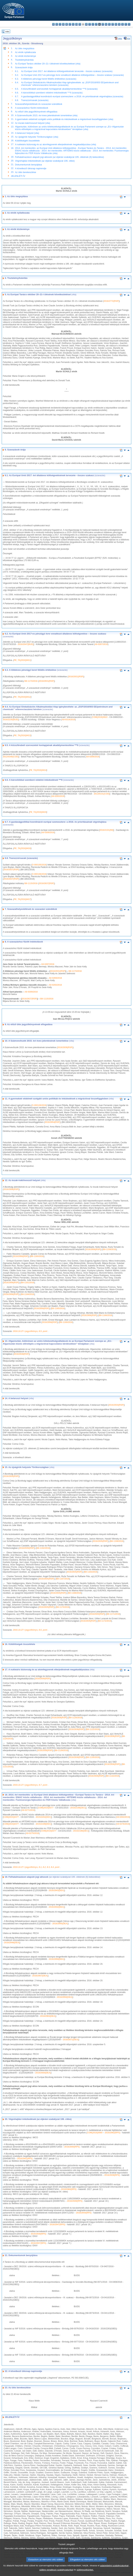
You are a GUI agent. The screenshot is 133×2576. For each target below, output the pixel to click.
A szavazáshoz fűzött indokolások (31, 108)
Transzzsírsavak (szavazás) (34, 100)
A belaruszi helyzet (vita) (27, 133)
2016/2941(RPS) (25, 2158)
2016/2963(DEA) (48, 2016)
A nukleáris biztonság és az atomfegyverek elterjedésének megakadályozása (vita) (55, 144)
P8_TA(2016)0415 (38, 812)
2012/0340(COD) (11, 756)
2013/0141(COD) (102, 794)
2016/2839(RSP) (65, 1047)
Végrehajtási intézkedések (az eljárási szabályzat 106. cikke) (45, 161)
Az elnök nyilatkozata (25, 52)
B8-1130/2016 (92, 1757)
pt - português (112, 24)
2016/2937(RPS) (38, 2243)
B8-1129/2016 (61, 1750)
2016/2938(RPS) (38, 2234)
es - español (56, 24)
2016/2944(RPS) (83, 2213)
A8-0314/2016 (68, 719)
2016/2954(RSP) (52, 1122)
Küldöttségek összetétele (27, 140)
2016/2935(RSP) (11, 1476)
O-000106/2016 (39, 874)
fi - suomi (126, 24)
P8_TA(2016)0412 (22, 697)
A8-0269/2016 (92, 756)
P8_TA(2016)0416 (22, 848)
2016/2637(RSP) (11, 869)
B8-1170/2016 (62, 1607)
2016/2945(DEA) (60, 1923)
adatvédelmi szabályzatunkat (114, 2570)
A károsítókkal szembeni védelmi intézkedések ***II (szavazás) (52, 92)
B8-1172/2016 (104, 1621)
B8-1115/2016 (31, 883)
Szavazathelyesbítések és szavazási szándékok (38, 104)
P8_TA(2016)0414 (38, 770)
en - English (76, 24)
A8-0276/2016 (122, 1824)
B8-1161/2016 (27, 1282)
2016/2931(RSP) (76, 676)
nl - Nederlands (106, 24)
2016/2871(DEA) (71, 2039)
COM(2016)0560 (94, 2132)
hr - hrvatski (86, 24)
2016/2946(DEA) (12, 1942)
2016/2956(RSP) (11, 1189)
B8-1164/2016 (27, 1294)
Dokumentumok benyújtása (28, 164)
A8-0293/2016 (57, 796)
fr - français (79, 24)
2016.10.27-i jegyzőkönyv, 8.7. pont (30, 1785)
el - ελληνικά (73, 24)
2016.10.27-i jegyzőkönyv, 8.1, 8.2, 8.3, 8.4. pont (36, 1867)
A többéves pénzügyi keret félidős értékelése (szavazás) (48, 79)
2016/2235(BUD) (11, 719)
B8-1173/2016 (31, 681)
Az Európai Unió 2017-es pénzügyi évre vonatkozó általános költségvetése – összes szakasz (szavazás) (72, 75)
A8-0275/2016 (32, 1833)
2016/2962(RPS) (112, 2132)
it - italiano (89, 24)
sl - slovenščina (122, 24)
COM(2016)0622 (100, 717)
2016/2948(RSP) (21, 1354)
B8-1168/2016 (74, 1593)
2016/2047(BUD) (26, 644)
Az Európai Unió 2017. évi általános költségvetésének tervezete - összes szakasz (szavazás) (67, 71)
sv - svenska (129, 24)
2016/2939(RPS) (112, 2175)
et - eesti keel (70, 24)
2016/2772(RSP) (111, 301)
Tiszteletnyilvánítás (24, 60)
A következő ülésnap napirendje (30, 168)
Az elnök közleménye (25, 56)
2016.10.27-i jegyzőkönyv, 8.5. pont (30, 1331)
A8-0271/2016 (28, 1810)
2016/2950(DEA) (65, 1997)
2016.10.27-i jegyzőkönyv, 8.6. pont (30, 1630)
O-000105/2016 (39, 865)
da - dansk (63, 24)
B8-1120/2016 (75, 1717)
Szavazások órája (24, 67)
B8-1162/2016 (43, 1548)
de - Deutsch (66, 24)
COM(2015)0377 (45, 1808)
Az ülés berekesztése (25, 172)
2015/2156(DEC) (78, 1808)
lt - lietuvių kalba (96, 24)
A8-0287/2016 (101, 644)
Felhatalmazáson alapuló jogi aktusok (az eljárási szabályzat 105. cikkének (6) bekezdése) (59, 157)
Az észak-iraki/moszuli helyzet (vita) (32, 123)
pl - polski (109, 24)
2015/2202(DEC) (43, 1817)
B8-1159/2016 (109, 1249)
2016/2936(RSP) (42, 1678)
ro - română (116, 24)
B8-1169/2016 (66, 1322)
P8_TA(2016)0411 (22, 660)
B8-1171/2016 (113, 1614)
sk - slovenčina (119, 24)
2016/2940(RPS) (72, 2147)
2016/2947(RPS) (57, 2224)
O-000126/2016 (39, 1105)
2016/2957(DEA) (40, 1976)
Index (7, 31)
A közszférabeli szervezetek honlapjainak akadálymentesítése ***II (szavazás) (59, 89)
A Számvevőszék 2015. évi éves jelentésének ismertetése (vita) (46, 115)
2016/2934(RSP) (116, 1405)
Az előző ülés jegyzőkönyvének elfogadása (36, 111)
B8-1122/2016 (92, 1729)
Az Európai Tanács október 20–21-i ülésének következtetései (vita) (47, 63)
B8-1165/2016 (57, 1308)
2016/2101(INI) (106, 830)
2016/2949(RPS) (74, 2201)
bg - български (53, 24)
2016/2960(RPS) (68, 2189)
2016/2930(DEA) (43, 2073)
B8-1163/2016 (90, 1572)
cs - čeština (60, 24)
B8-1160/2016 (36, 1256)
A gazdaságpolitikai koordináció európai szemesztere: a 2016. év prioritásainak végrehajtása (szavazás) (72, 96)
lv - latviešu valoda (93, 24)
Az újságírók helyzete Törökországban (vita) (36, 137)
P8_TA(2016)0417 (22, 899)
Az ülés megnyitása (24, 48)
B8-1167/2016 (62, 1579)
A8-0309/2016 (47, 832)
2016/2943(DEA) (56, 1890)
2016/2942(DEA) (56, 1907)
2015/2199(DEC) (43, 1824)
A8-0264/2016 (122, 1817)
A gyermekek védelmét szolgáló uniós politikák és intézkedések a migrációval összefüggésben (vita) (64, 119)
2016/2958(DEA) (56, 1959)
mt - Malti (102, 24)
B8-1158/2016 (116, 1541)
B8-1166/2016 (105, 1315)
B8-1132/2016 (112, 1776)
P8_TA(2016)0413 (22, 735)
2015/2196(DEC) (81, 1831)
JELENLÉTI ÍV (18, 176)
